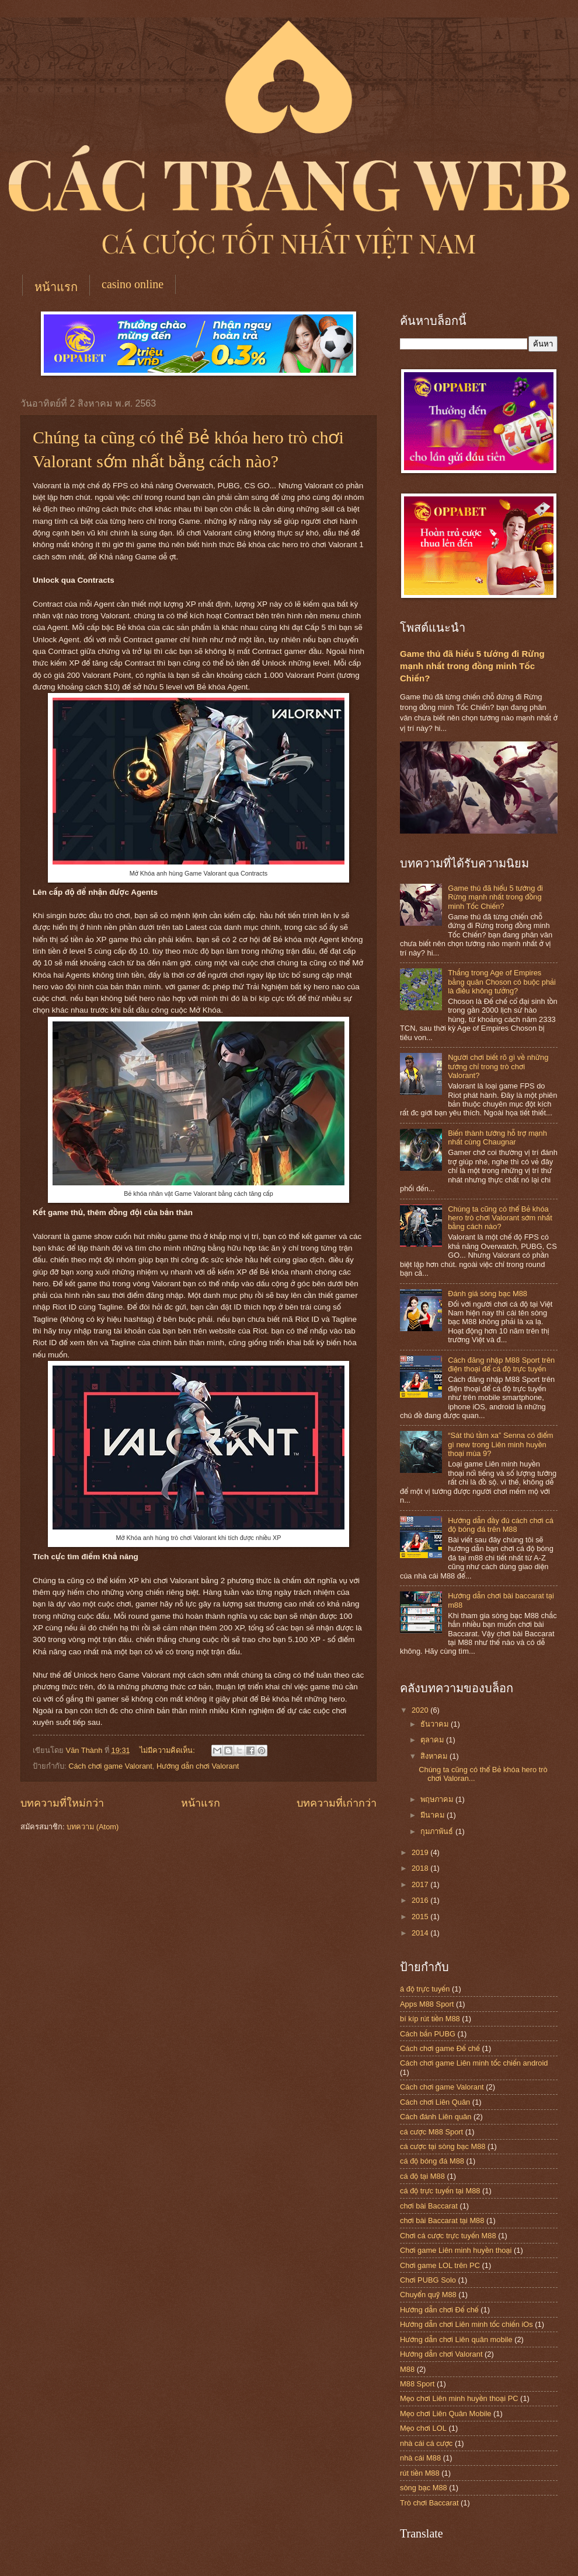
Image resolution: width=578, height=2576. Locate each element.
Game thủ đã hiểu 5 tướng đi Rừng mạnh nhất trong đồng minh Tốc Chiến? (472, 666)
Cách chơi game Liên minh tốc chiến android (474, 2063)
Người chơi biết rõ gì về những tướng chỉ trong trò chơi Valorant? (498, 1066)
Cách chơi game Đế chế (440, 2048)
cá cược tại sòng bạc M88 (443, 2146)
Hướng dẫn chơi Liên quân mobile (456, 2339)
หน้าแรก (56, 287)
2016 (421, 1900)
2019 (421, 1852)
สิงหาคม (435, 1756)
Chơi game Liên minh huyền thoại (455, 2250)
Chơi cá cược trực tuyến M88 (448, 2235)
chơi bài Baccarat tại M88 (442, 2220)
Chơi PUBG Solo (428, 2280)
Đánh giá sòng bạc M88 (487, 1293)
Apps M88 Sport (427, 2004)
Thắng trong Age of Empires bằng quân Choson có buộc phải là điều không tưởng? (502, 981)
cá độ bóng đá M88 (432, 2161)
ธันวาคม (435, 1724)
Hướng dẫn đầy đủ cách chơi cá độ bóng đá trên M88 (500, 1525)
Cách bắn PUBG (427, 2033)
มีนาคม (433, 1815)
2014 (421, 1933)
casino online (132, 284)
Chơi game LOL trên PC (440, 2265)
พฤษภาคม (437, 1799)
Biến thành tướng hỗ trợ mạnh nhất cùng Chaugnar (497, 1137)
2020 (421, 1710)
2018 (421, 1868)
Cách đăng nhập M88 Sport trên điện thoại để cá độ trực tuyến (501, 1364)
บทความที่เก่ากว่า (337, 1803)
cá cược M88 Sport (431, 2131)
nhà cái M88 (420, 2458)
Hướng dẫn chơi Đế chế (439, 2309)
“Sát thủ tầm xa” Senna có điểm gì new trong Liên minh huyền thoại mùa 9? (500, 1444)
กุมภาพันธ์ (437, 1831)
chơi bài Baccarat (429, 2206)
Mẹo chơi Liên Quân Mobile (445, 2413)
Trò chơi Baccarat (429, 2502)
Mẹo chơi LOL (423, 2428)
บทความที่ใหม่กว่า (62, 1803)
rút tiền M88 (420, 2473)
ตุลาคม (433, 1739)
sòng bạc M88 (423, 2487)
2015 (421, 1916)
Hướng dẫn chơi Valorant (197, 1766)
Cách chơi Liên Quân (435, 2102)
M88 (407, 2369)
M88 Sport (417, 2383)
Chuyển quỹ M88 (428, 2294)
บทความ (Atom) (93, 1826)
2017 (421, 1884)
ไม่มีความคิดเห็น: (168, 1750)
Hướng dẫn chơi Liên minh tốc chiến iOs (466, 2324)
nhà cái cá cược (426, 2443)
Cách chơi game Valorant (110, 1766)
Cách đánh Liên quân (435, 2116)
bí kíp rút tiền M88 (430, 2018)
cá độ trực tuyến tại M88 (440, 2190)
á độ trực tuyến (425, 1989)
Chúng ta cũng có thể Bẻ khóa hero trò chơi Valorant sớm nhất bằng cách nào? (500, 1218)
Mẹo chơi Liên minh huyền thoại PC (459, 2398)
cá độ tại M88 (422, 2176)
